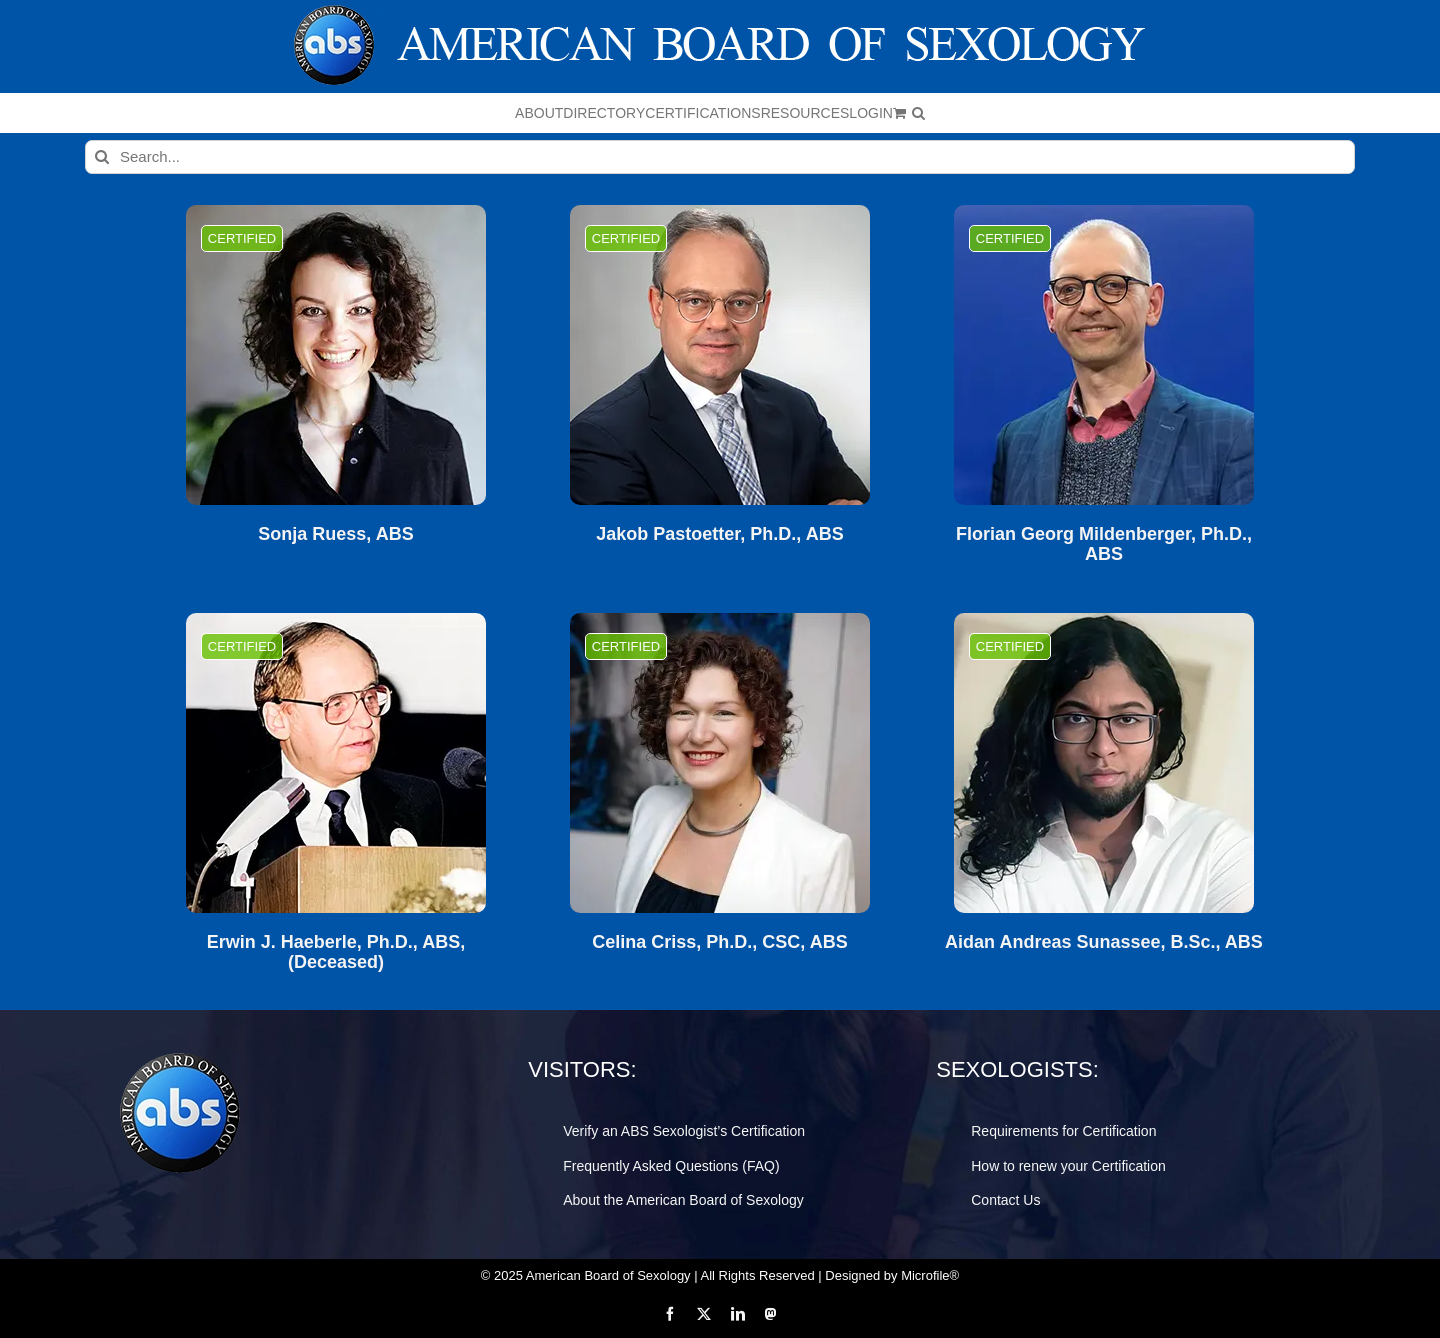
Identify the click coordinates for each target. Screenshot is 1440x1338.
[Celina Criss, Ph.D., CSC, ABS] (720, 763)
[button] (918, 113)
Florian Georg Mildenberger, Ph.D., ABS (1104, 544)
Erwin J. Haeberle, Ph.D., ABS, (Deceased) (336, 952)
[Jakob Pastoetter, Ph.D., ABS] (720, 355)
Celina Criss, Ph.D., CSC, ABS (719, 942)
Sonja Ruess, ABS (335, 534)
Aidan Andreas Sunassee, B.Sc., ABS (1104, 942)
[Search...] (720, 157)
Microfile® (930, 1275)
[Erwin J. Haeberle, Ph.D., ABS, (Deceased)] (336, 763)
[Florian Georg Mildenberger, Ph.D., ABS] (1104, 355)
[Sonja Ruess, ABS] (336, 355)
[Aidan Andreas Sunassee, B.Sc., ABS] (1104, 763)
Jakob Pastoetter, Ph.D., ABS (719, 534)
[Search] (102, 157)
